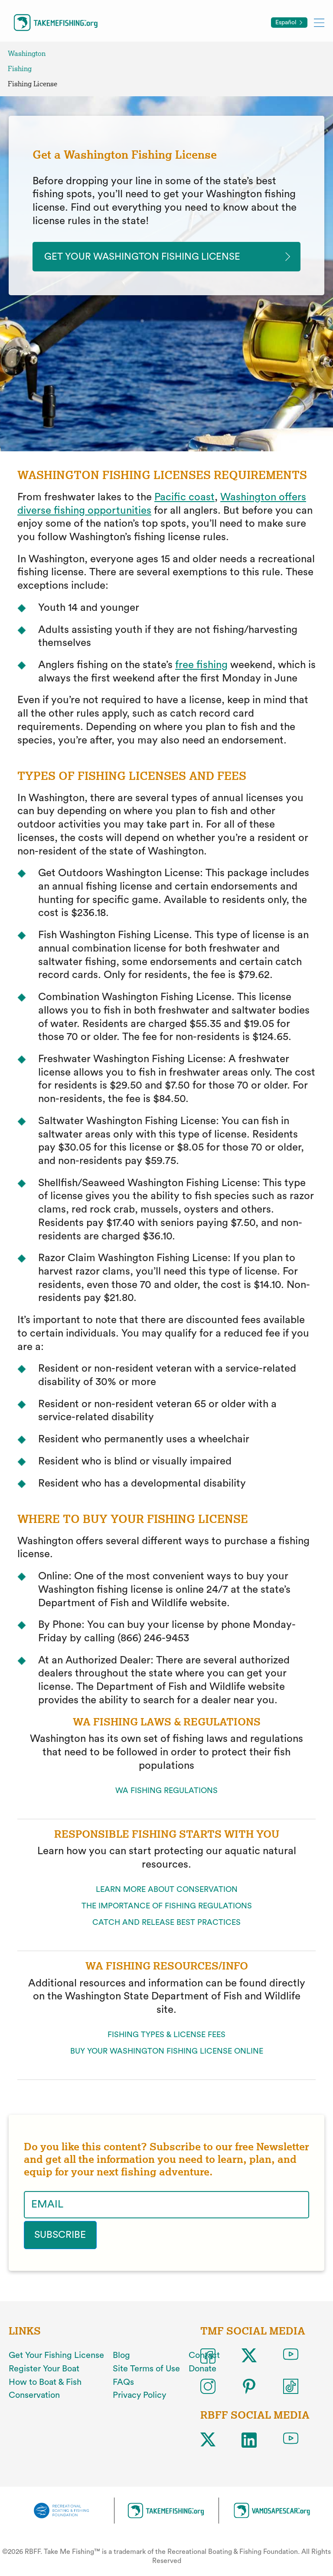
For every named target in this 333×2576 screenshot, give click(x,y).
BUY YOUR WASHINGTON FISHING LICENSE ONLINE (166, 2052)
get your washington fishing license (152, 257)
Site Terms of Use (146, 2368)
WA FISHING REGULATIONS (166, 1791)
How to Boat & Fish (45, 2381)
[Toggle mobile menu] (319, 22)
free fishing (201, 666)
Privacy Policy (139, 2395)
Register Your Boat (44, 2368)
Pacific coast (184, 498)
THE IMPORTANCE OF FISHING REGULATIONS (167, 1907)
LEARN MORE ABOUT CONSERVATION (167, 1891)
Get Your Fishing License (56, 2355)
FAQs (123, 2381)
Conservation (34, 2395)
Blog (121, 2355)
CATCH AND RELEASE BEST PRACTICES (166, 1923)
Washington (27, 53)
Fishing (20, 69)
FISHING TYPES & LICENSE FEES (166, 2036)
